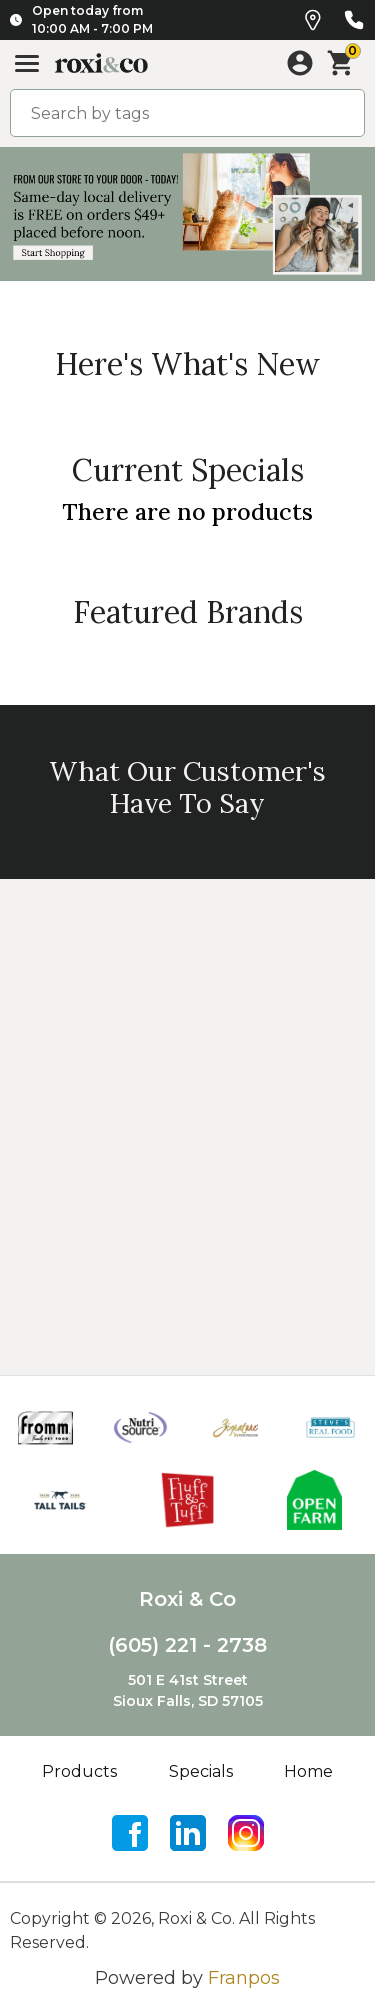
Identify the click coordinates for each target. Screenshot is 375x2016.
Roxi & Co (187, 1599)
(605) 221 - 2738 (187, 1645)
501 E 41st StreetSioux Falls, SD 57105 (188, 1690)
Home (308, 1771)
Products (79, 1771)
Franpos (244, 1978)
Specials (201, 1771)
